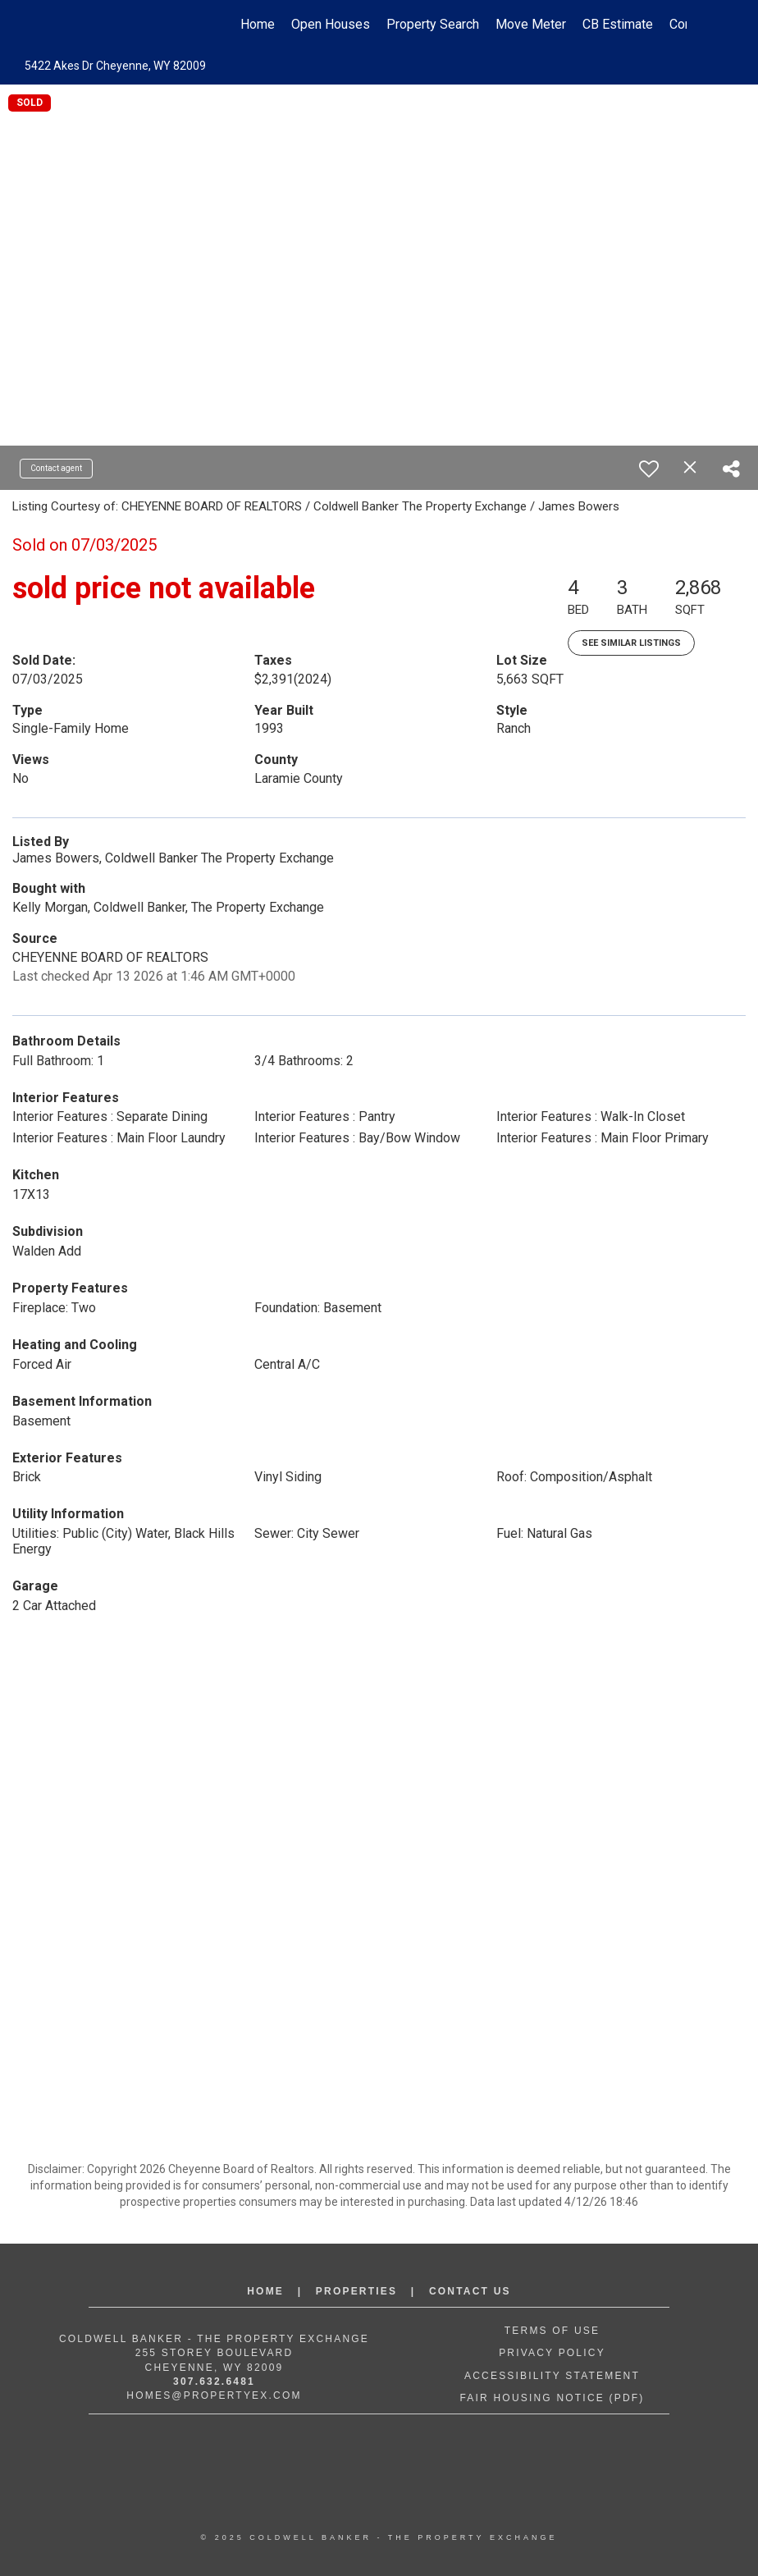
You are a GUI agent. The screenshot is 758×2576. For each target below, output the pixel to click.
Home (257, 24)
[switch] (648, 468)
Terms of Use (552, 2330)
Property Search (432, 24)
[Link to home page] (80, 24)
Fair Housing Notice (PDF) (551, 2398)
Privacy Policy (552, 2353)
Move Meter (530, 24)
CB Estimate (617, 24)
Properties (356, 2291)
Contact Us (470, 2291)
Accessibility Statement (552, 2376)
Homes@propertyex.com (213, 2395)
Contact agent (56, 468)
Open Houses (330, 24)
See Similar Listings (631, 643)
